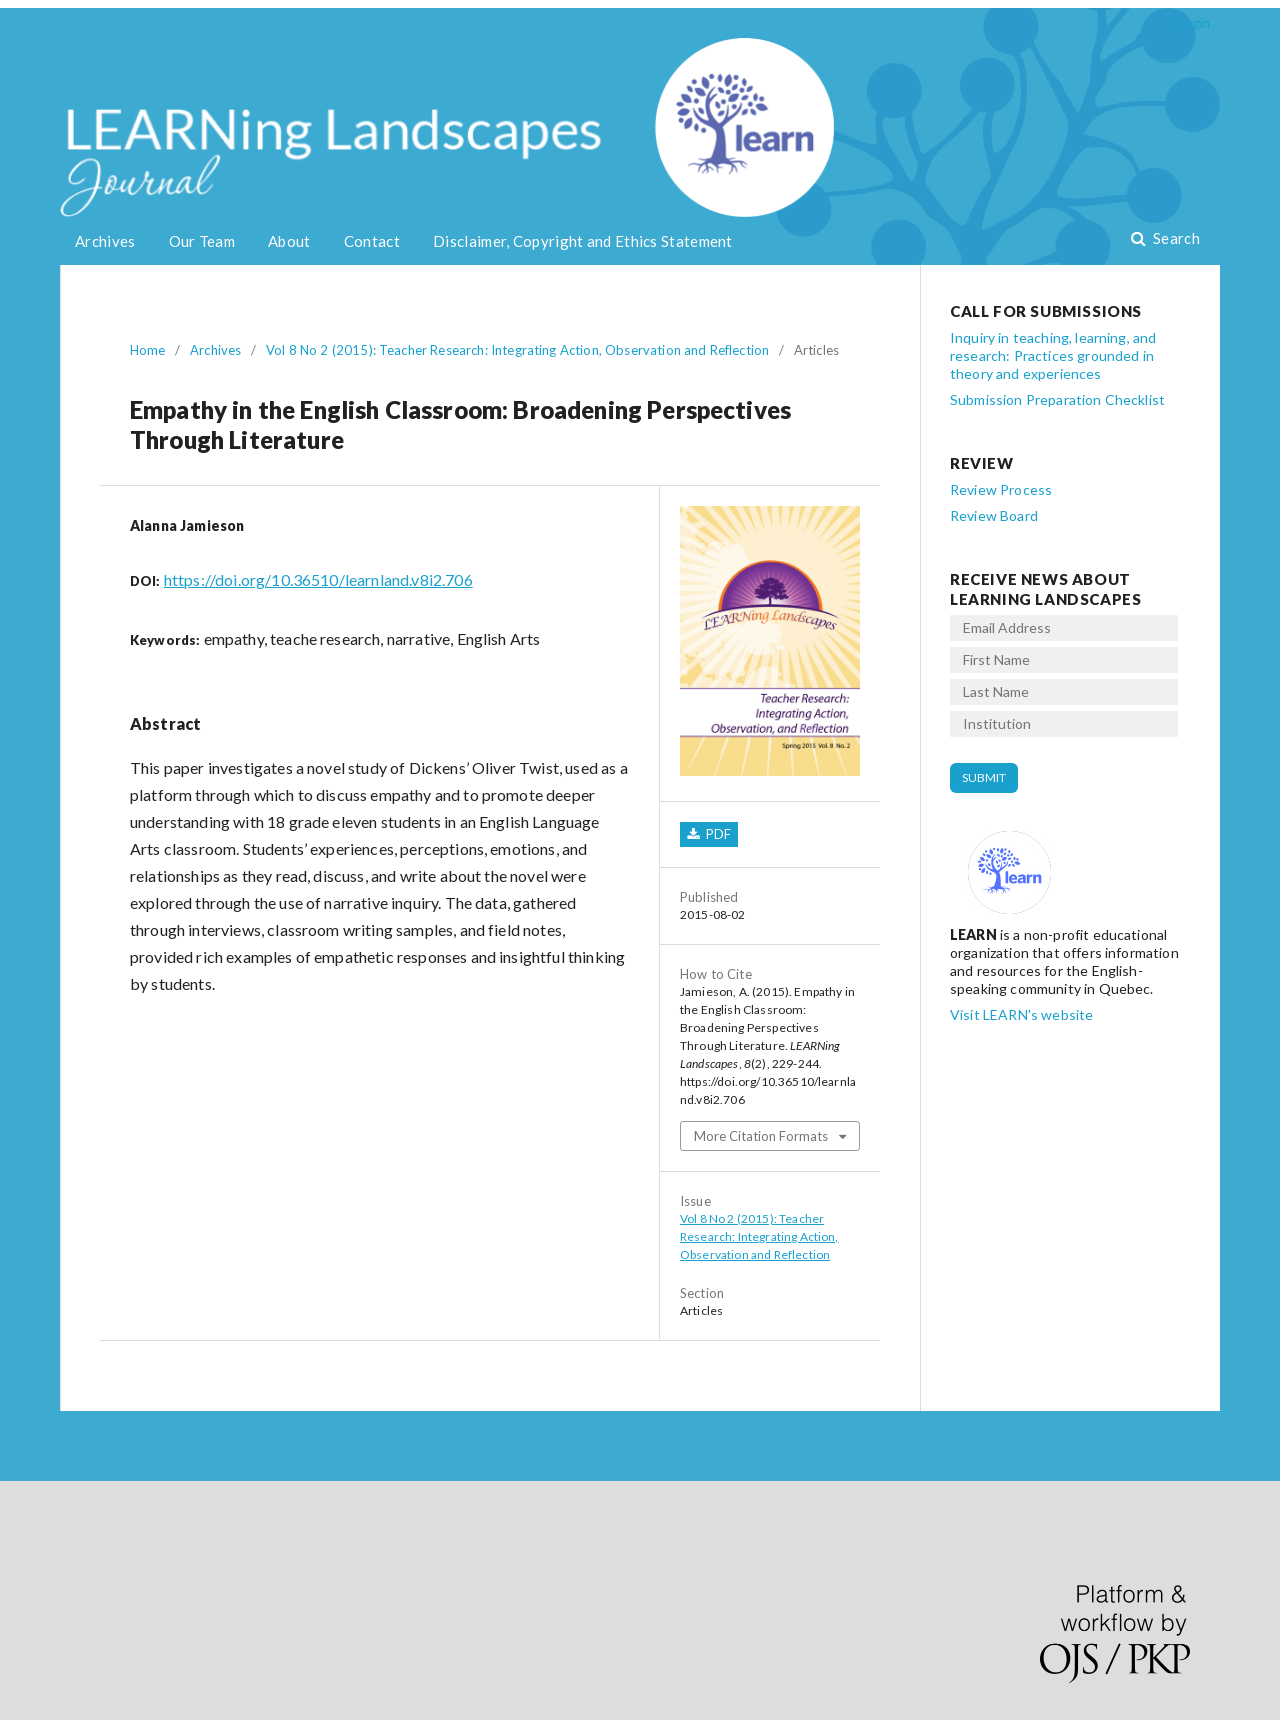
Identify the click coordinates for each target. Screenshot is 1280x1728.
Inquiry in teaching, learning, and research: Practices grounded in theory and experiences (1053, 355)
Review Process (1001, 489)
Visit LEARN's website (1021, 1014)
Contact (372, 241)
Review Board (994, 515)
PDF (716, 834)
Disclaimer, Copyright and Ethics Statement (583, 241)
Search (1175, 238)
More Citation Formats (761, 1136)
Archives (105, 241)
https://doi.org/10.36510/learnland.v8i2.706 (318, 579)
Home (148, 350)
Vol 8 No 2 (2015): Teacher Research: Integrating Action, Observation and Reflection (517, 350)
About (289, 241)
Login (1194, 23)
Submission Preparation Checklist (1057, 399)
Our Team (202, 241)
